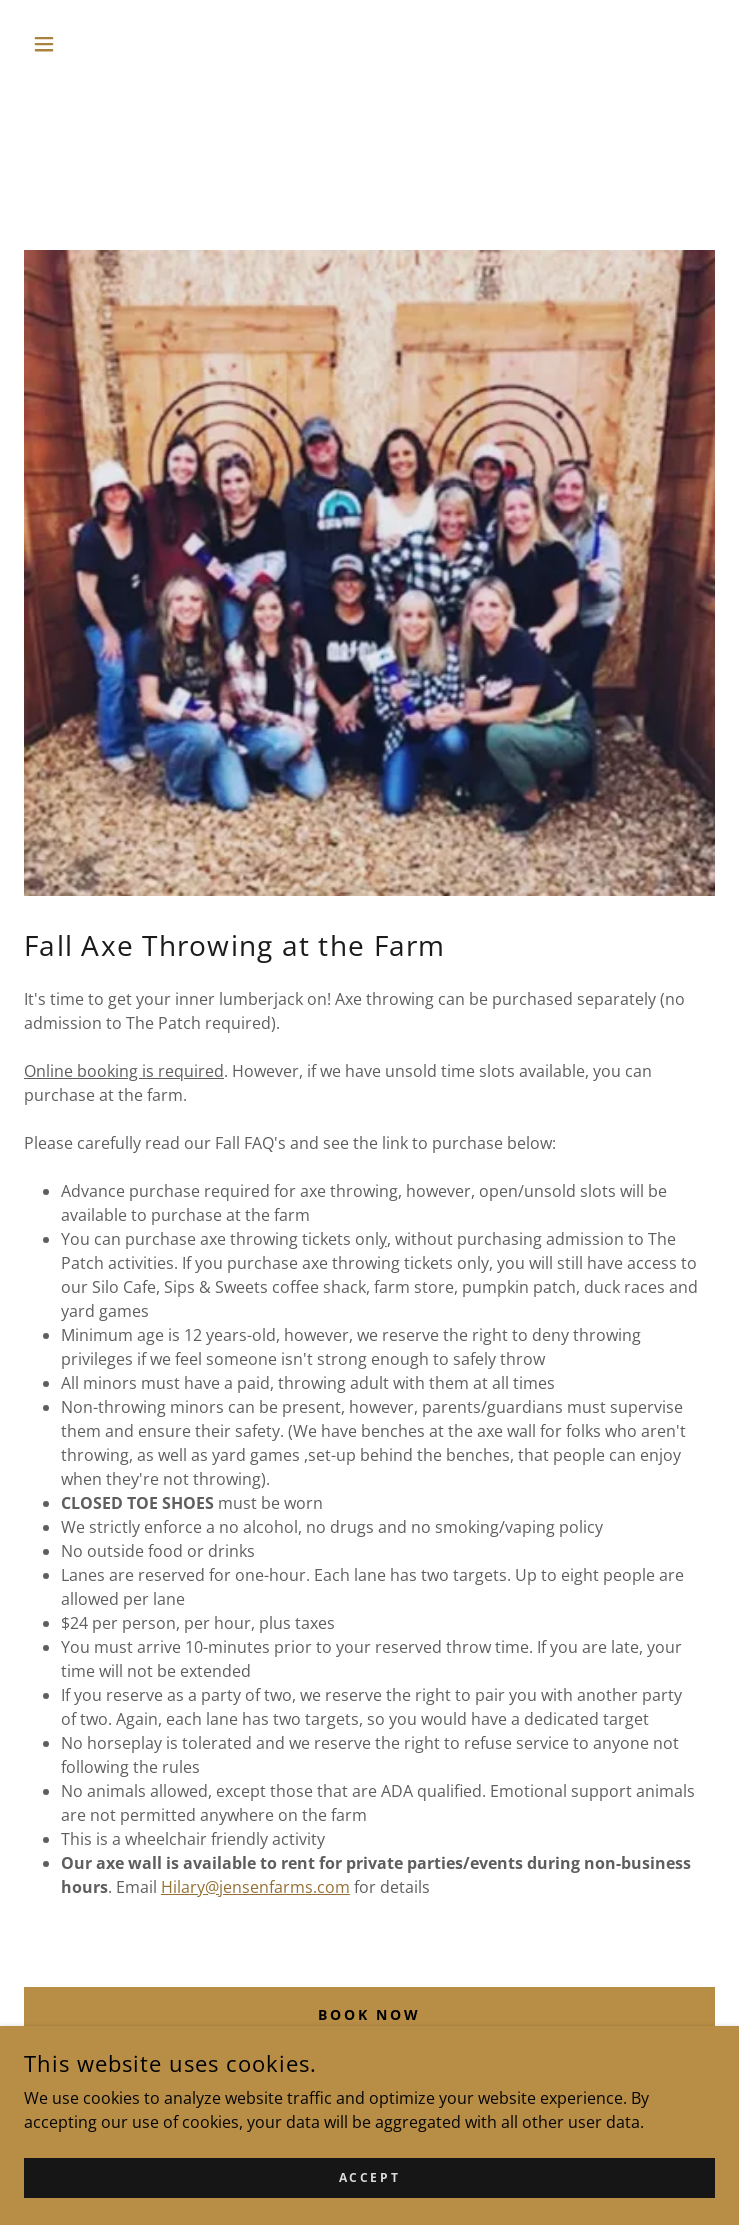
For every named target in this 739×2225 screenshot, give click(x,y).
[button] (76, 44)
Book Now (370, 2014)
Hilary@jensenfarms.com (255, 1887)
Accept (369, 2191)
